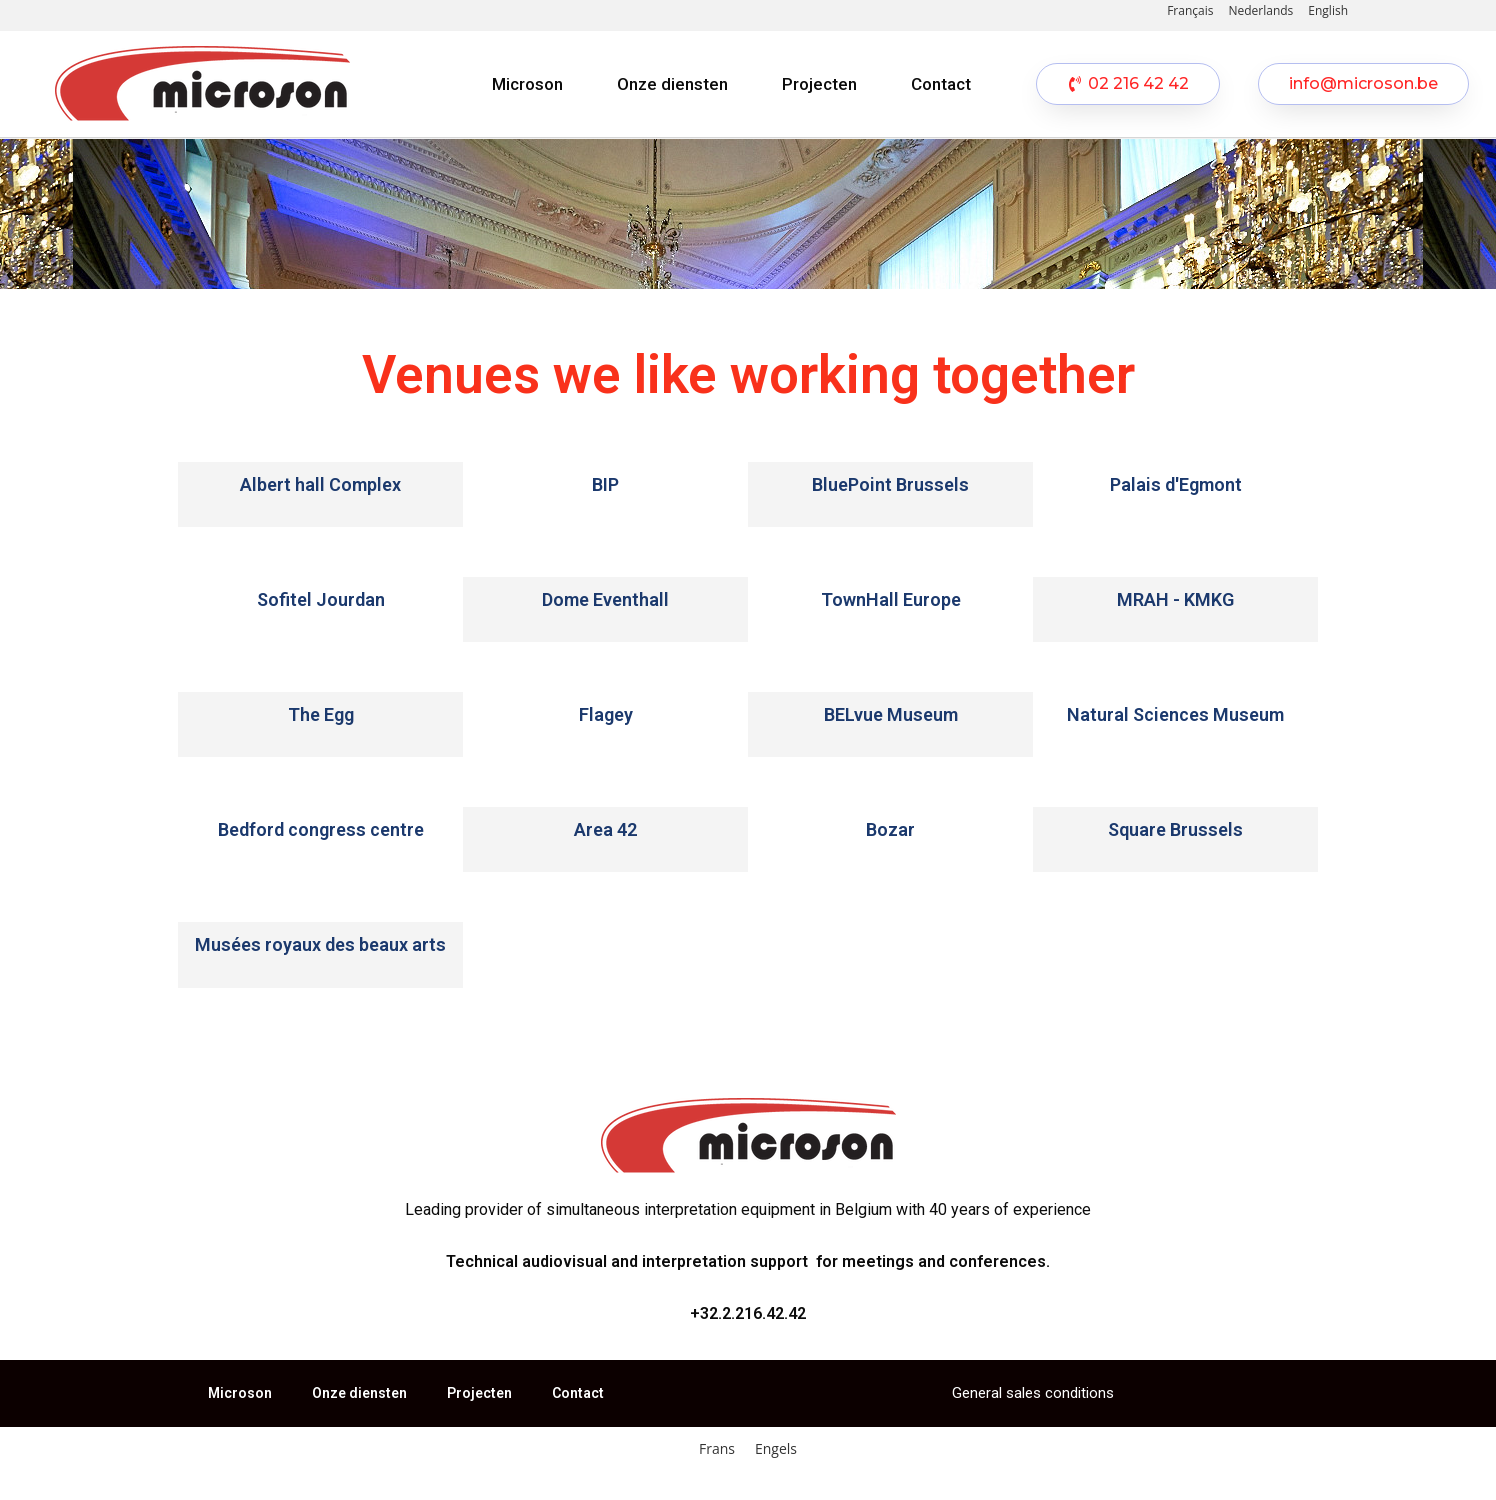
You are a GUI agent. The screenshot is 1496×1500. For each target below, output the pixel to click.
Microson (527, 84)
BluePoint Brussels (890, 484)
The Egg (321, 714)
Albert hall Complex (320, 484)
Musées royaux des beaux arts (320, 944)
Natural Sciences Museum (1175, 714)
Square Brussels (1175, 829)
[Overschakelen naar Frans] (717, 1449)
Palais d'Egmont (1176, 484)
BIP (605, 484)
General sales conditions (1033, 1393)
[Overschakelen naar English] (1328, 11)
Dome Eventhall (605, 599)
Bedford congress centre (321, 829)
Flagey (606, 714)
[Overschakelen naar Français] (1190, 11)
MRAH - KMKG (1175, 599)
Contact (941, 84)
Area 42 (605, 829)
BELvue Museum (891, 714)
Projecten (819, 84)
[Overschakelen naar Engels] (776, 1449)
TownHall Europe (891, 599)
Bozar (890, 829)
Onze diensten (672, 84)
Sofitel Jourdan (321, 599)
